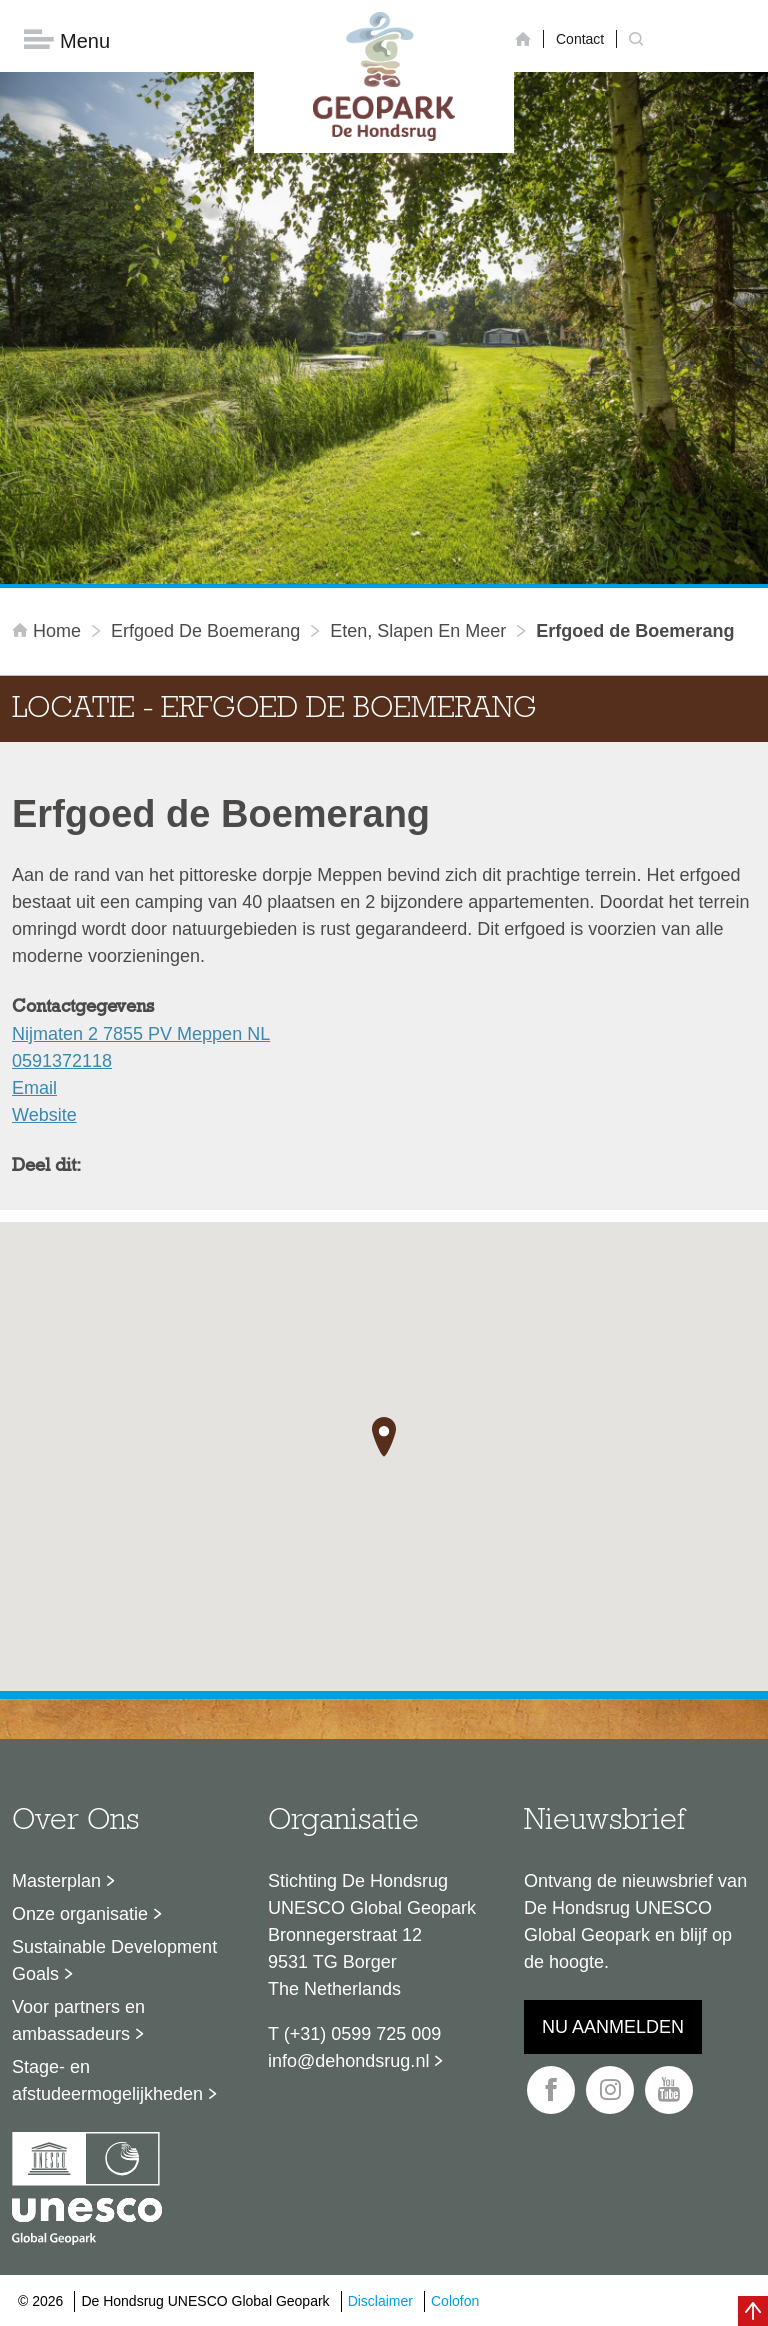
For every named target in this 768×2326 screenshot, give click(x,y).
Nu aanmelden (613, 2027)
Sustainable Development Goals (114, 1960)
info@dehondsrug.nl (348, 2061)
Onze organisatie (80, 1914)
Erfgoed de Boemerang (205, 631)
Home (49, 631)
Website (44, 1115)
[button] (384, 1437)
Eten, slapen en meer (418, 631)
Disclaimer (380, 2301)
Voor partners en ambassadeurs (78, 2020)
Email (34, 1088)
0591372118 (62, 1061)
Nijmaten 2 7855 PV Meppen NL (141, 1034)
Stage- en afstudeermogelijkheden (107, 2080)
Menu (67, 40)
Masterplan (56, 1881)
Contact (580, 39)
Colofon (455, 2301)
